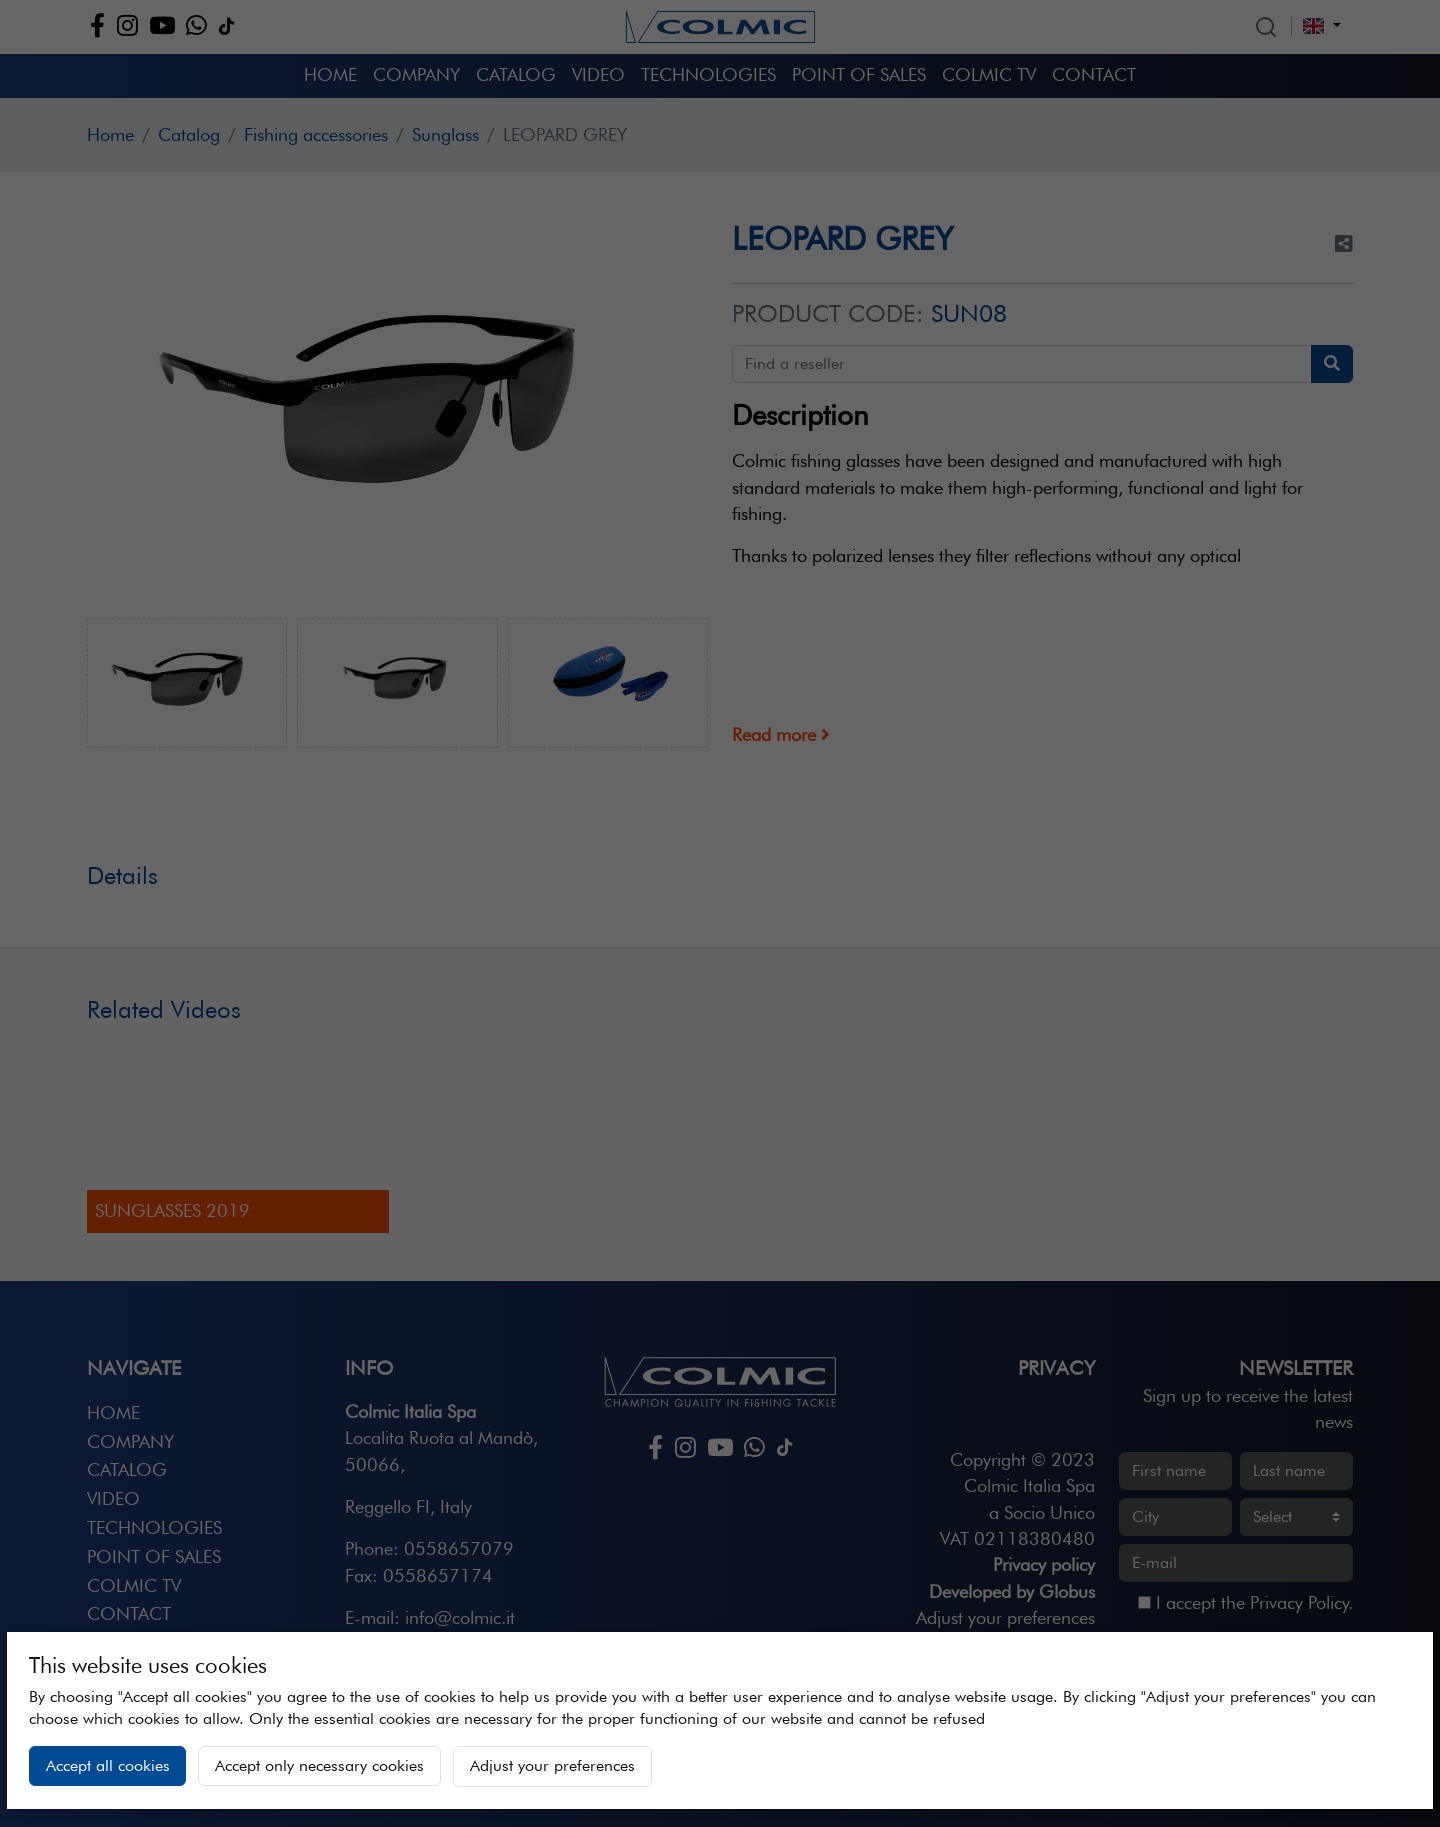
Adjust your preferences (552, 1765)
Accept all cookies (108, 1765)
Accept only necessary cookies (319, 1765)
